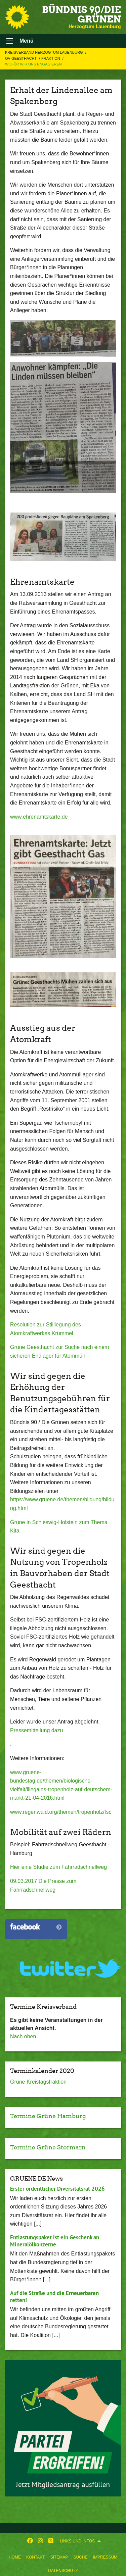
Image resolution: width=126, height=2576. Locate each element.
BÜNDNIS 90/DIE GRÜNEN (81, 14)
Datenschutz (63, 2570)
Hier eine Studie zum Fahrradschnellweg (58, 1867)
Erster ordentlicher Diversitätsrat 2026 (57, 2188)
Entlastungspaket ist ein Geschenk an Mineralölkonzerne (54, 2241)
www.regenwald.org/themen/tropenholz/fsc (61, 1812)
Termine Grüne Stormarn (48, 2147)
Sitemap (59, 2557)
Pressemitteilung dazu (36, 1730)
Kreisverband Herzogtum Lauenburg (44, 52)
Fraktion (51, 58)
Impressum (105, 2557)
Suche (80, 2557)
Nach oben (23, 2036)
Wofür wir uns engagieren (33, 64)
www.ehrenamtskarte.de (39, 817)
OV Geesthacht (21, 58)
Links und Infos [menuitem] (77, 2541)
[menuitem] (15, 2556)
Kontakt (35, 2557)
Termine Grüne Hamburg (48, 2116)
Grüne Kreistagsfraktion (38, 2082)
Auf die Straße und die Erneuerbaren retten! (54, 2296)
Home (15, 2557)
